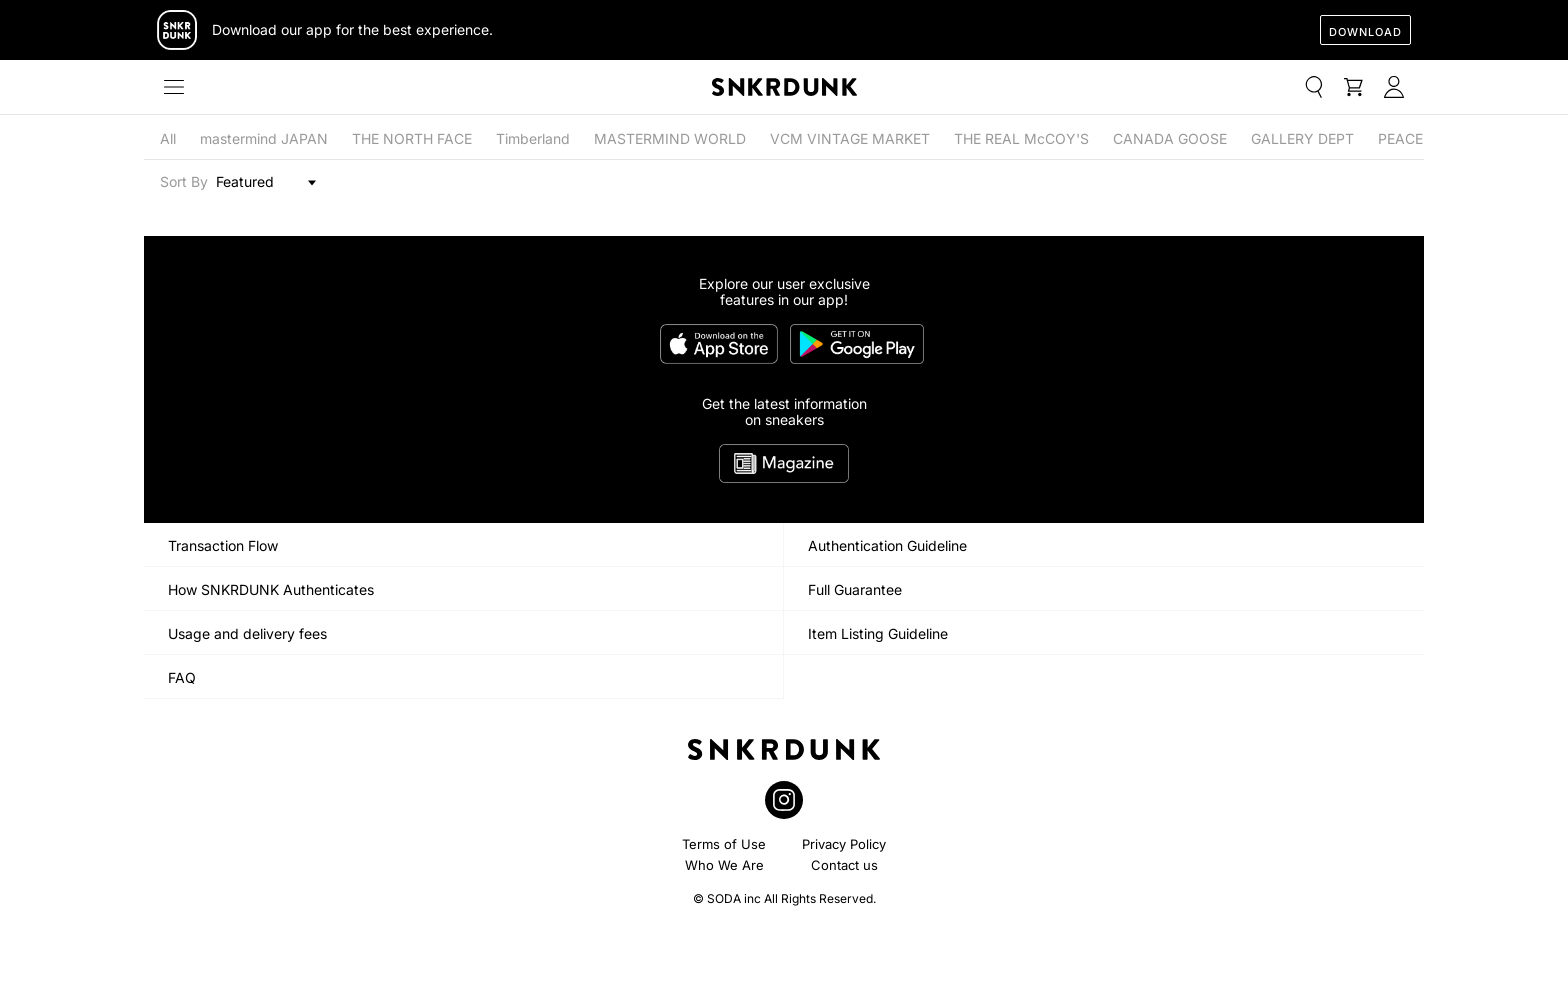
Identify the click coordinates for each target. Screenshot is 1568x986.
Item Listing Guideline (878, 633)
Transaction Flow (223, 545)
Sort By (184, 182)
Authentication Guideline (887, 545)
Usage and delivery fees (247, 633)
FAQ (182, 677)
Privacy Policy (844, 844)
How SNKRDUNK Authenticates (271, 589)
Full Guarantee (855, 589)
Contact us (844, 865)
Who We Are (724, 865)
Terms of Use (724, 844)
